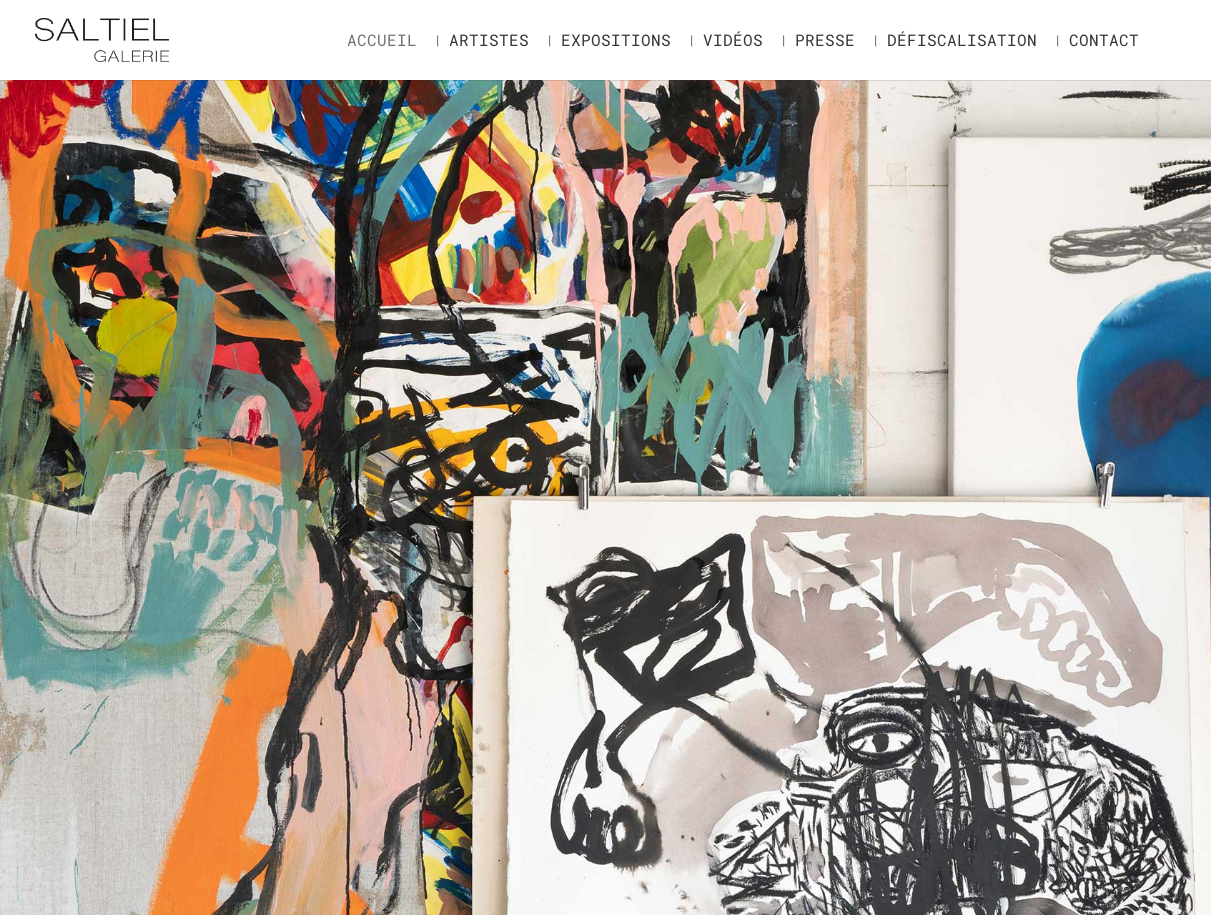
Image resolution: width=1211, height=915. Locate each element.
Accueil (382, 41)
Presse (825, 41)
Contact (1104, 41)
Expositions (616, 41)
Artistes (489, 41)
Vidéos (733, 41)
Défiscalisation (962, 41)
